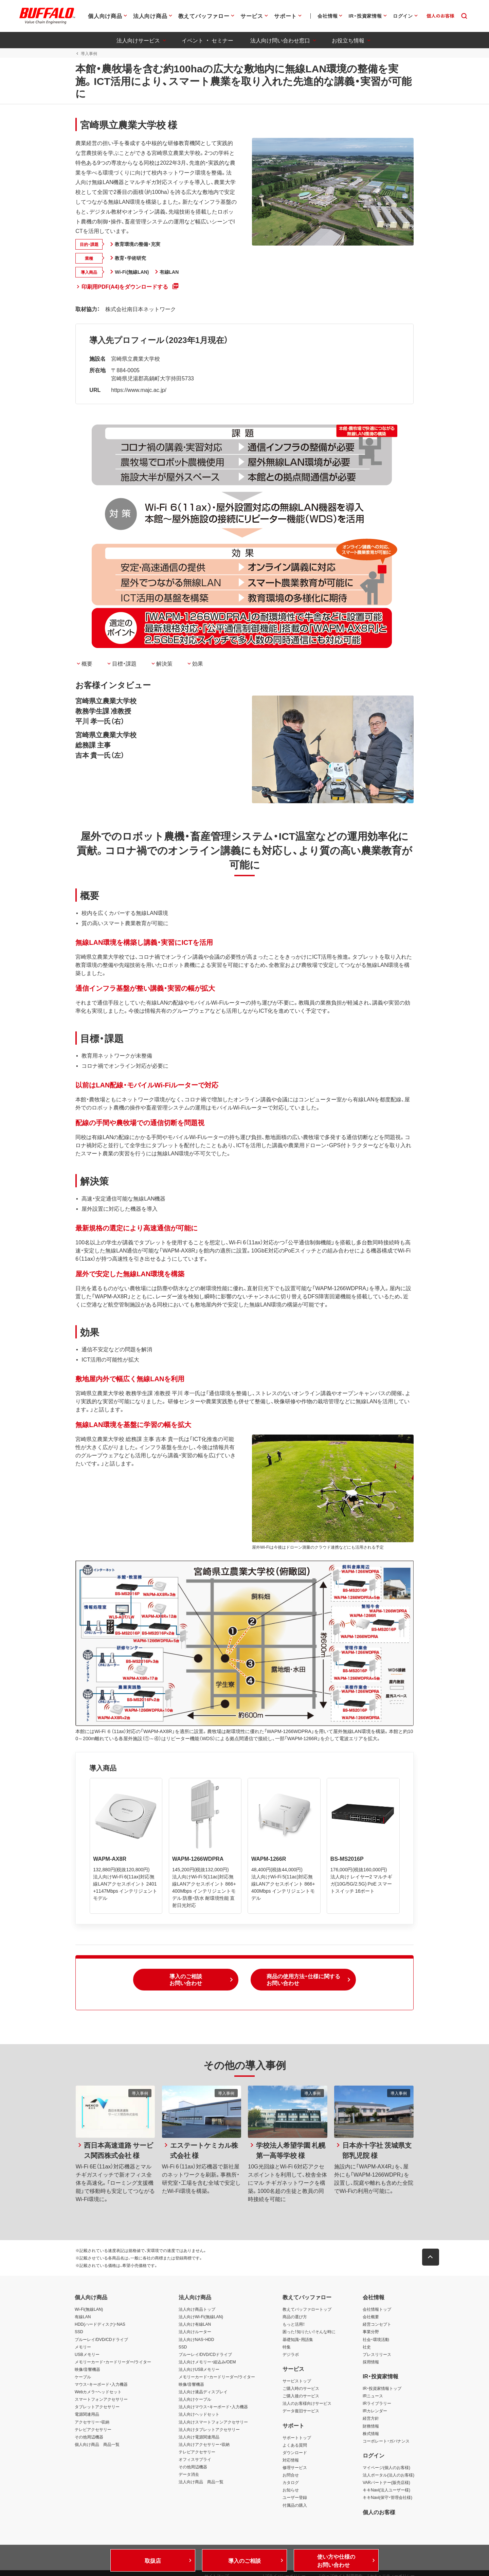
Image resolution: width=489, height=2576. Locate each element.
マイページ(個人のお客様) (386, 2470)
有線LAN (83, 2319)
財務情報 (371, 2428)
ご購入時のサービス (301, 2391)
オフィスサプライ (195, 2461)
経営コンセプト (377, 2326)
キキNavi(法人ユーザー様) (386, 2492)
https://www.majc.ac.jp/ (138, 389)
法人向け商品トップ (197, 2311)
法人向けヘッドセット (199, 2416)
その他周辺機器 (89, 2439)
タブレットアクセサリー (97, 2409)
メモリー (83, 2349)
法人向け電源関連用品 (199, 2439)
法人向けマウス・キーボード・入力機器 (213, 2409)
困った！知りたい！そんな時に (309, 2334)
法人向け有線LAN (195, 2326)
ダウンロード (295, 2455)
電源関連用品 (87, 2416)
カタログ (291, 2485)
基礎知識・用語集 (298, 2341)
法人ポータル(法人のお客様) (388, 2477)
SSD (79, 2334)
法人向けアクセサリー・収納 (204, 2447)
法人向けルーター (195, 2334)
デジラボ (291, 2356)
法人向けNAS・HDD (196, 2341)
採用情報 (371, 2364)
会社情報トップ (377, 2311)
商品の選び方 (295, 2319)
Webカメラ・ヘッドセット (98, 2394)
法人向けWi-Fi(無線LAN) (201, 2319)
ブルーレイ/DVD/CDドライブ (101, 2341)
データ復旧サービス (301, 2413)
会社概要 (371, 2319)
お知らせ (291, 2492)
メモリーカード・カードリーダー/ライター (113, 2364)
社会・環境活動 (376, 2341)
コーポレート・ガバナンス (386, 2443)
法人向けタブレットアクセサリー (209, 2431)
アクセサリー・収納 (92, 2424)
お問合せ (291, 2477)
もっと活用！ (294, 2326)
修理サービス (295, 2470)
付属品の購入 (295, 2507)
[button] (185, 1982)
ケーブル (83, 2379)
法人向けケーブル (195, 2401)
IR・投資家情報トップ (382, 2391)
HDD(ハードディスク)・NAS (100, 2326)
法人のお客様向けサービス (307, 2405)
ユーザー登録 (295, 2500)
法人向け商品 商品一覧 (201, 2484)
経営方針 (371, 2420)
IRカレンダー (375, 2413)
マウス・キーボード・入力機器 (101, 2386)
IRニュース (373, 2398)
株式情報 (371, 2435)
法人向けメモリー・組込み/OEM (207, 2364)
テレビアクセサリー (93, 2431)
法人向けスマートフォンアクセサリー (213, 2424)
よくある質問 (295, 2447)
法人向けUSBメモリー (199, 2371)
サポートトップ (297, 2439)
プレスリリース (377, 2356)
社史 (367, 2349)
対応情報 (291, 2462)
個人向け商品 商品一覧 (97, 2447)
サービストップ (297, 2383)
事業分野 (371, 2334)
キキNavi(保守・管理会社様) (387, 2500)
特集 (287, 2349)
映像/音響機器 (87, 2371)
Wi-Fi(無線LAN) (89, 2311)
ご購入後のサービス (301, 2398)
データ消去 (189, 2476)
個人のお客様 (379, 2514)
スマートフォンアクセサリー (101, 2401)
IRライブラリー (377, 2405)
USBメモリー (87, 2356)
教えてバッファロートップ (307, 2311)
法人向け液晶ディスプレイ (203, 2394)
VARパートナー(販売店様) (386, 2485)
